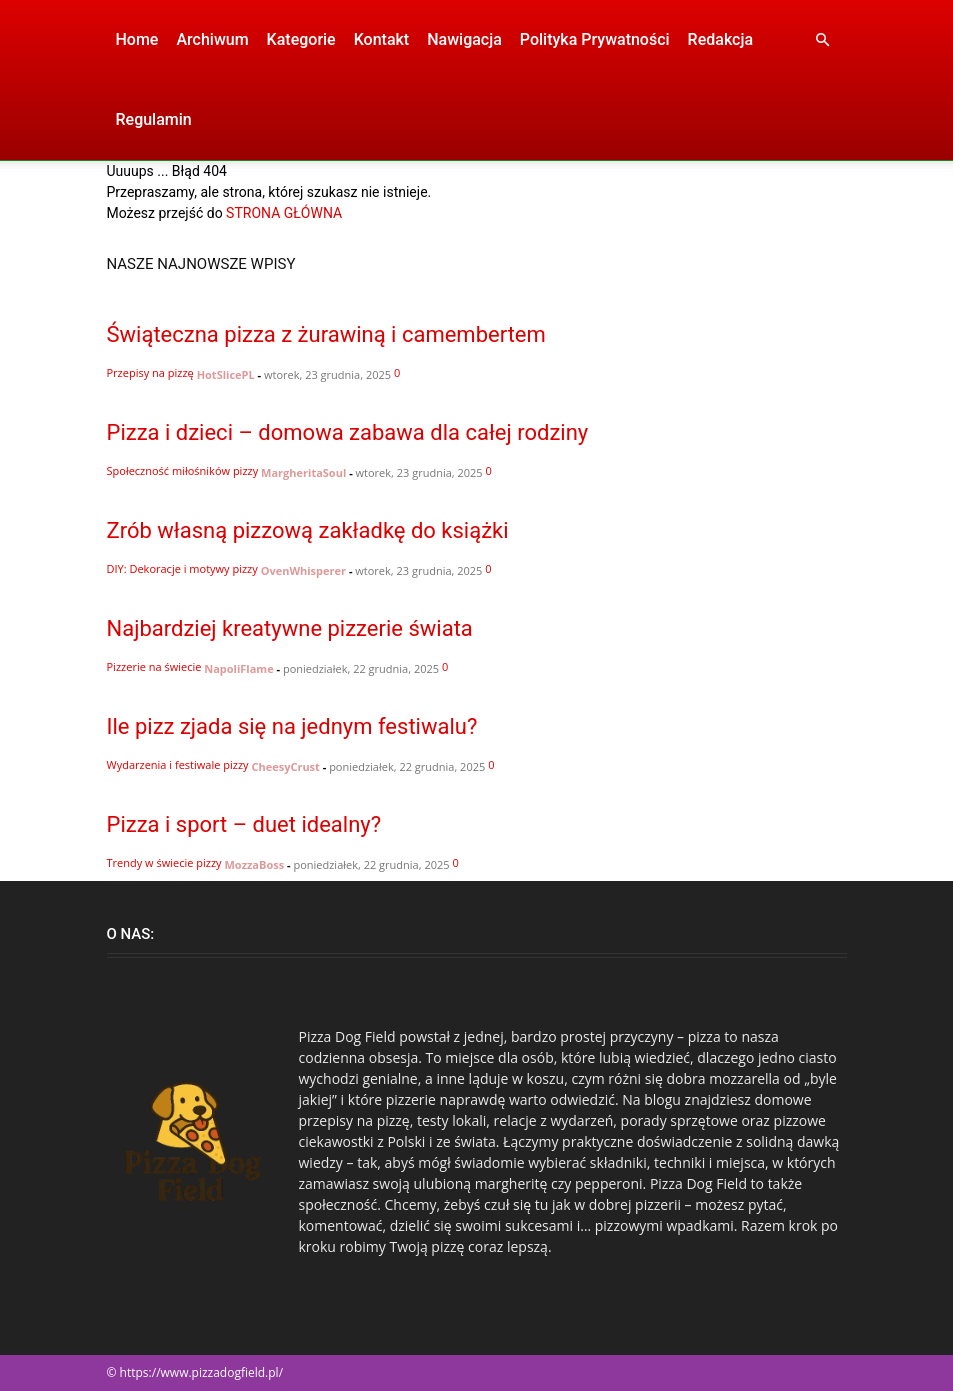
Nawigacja (464, 39)
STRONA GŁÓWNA (284, 213)
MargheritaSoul (303, 472)
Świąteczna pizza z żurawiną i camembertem (326, 334)
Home (137, 39)
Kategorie (301, 39)
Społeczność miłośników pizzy (183, 470)
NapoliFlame (238, 668)
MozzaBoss (254, 864)
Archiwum (212, 39)
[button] (823, 40)
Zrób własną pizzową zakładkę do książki (308, 530)
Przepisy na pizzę (150, 372)
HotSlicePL (226, 374)
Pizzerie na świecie (154, 666)
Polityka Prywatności (595, 39)
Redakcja (720, 39)
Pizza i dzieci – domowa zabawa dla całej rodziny (348, 432)
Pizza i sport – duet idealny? (244, 824)
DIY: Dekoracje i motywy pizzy (182, 568)
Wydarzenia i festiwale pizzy (178, 764)
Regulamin (154, 119)
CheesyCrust (285, 766)
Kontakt (382, 39)
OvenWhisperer (303, 570)
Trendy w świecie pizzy (164, 862)
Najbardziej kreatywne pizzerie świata (290, 628)
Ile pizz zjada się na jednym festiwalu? (292, 726)
